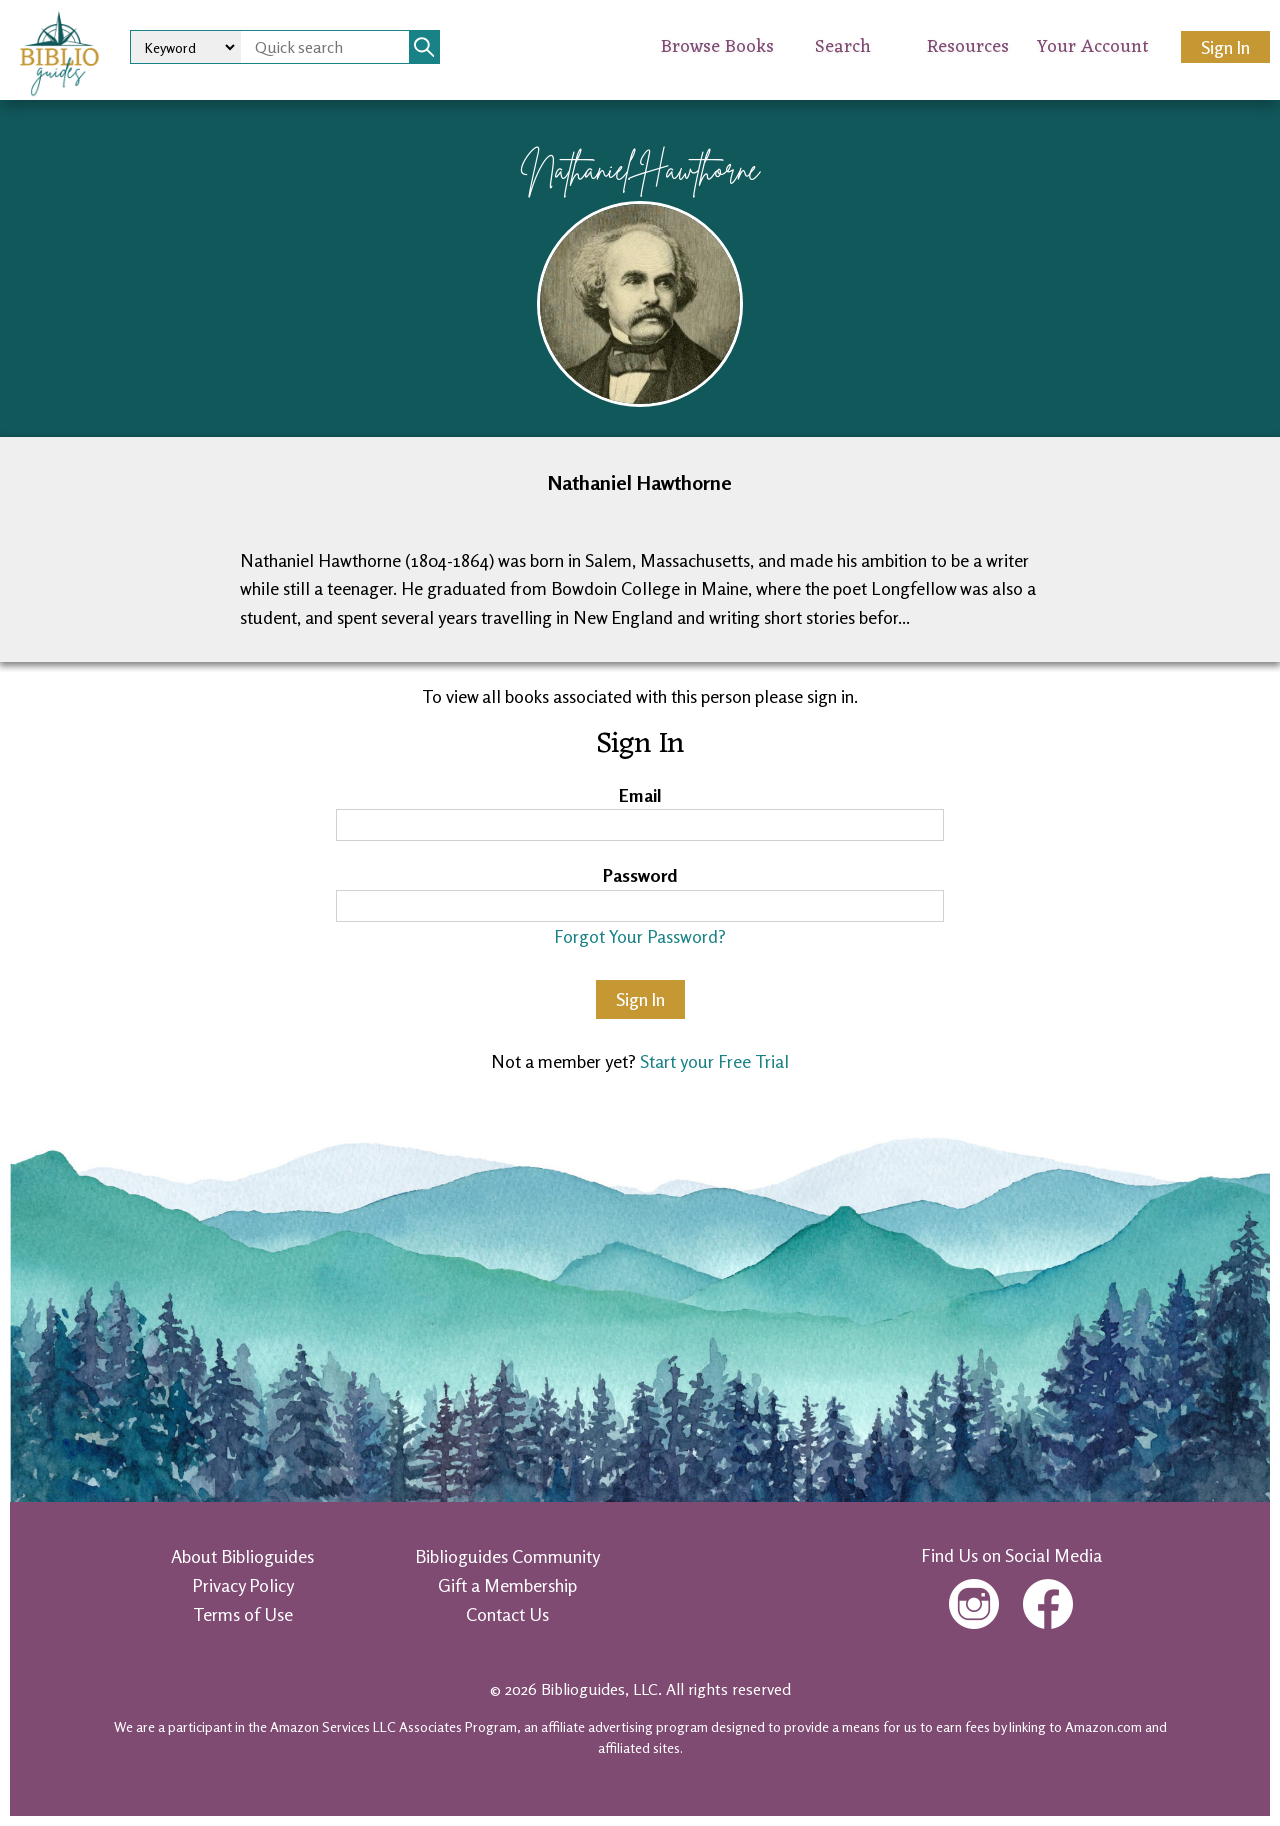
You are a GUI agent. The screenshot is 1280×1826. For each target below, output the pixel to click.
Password (640, 875)
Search (843, 47)
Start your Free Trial (714, 1061)
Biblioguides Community (507, 1556)
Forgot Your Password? (640, 936)
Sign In (1225, 47)
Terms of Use (243, 1614)
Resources (968, 47)
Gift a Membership (507, 1585)
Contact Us (507, 1614)
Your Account (1093, 47)
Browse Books (717, 47)
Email (640, 795)
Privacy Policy (243, 1585)
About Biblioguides (242, 1556)
